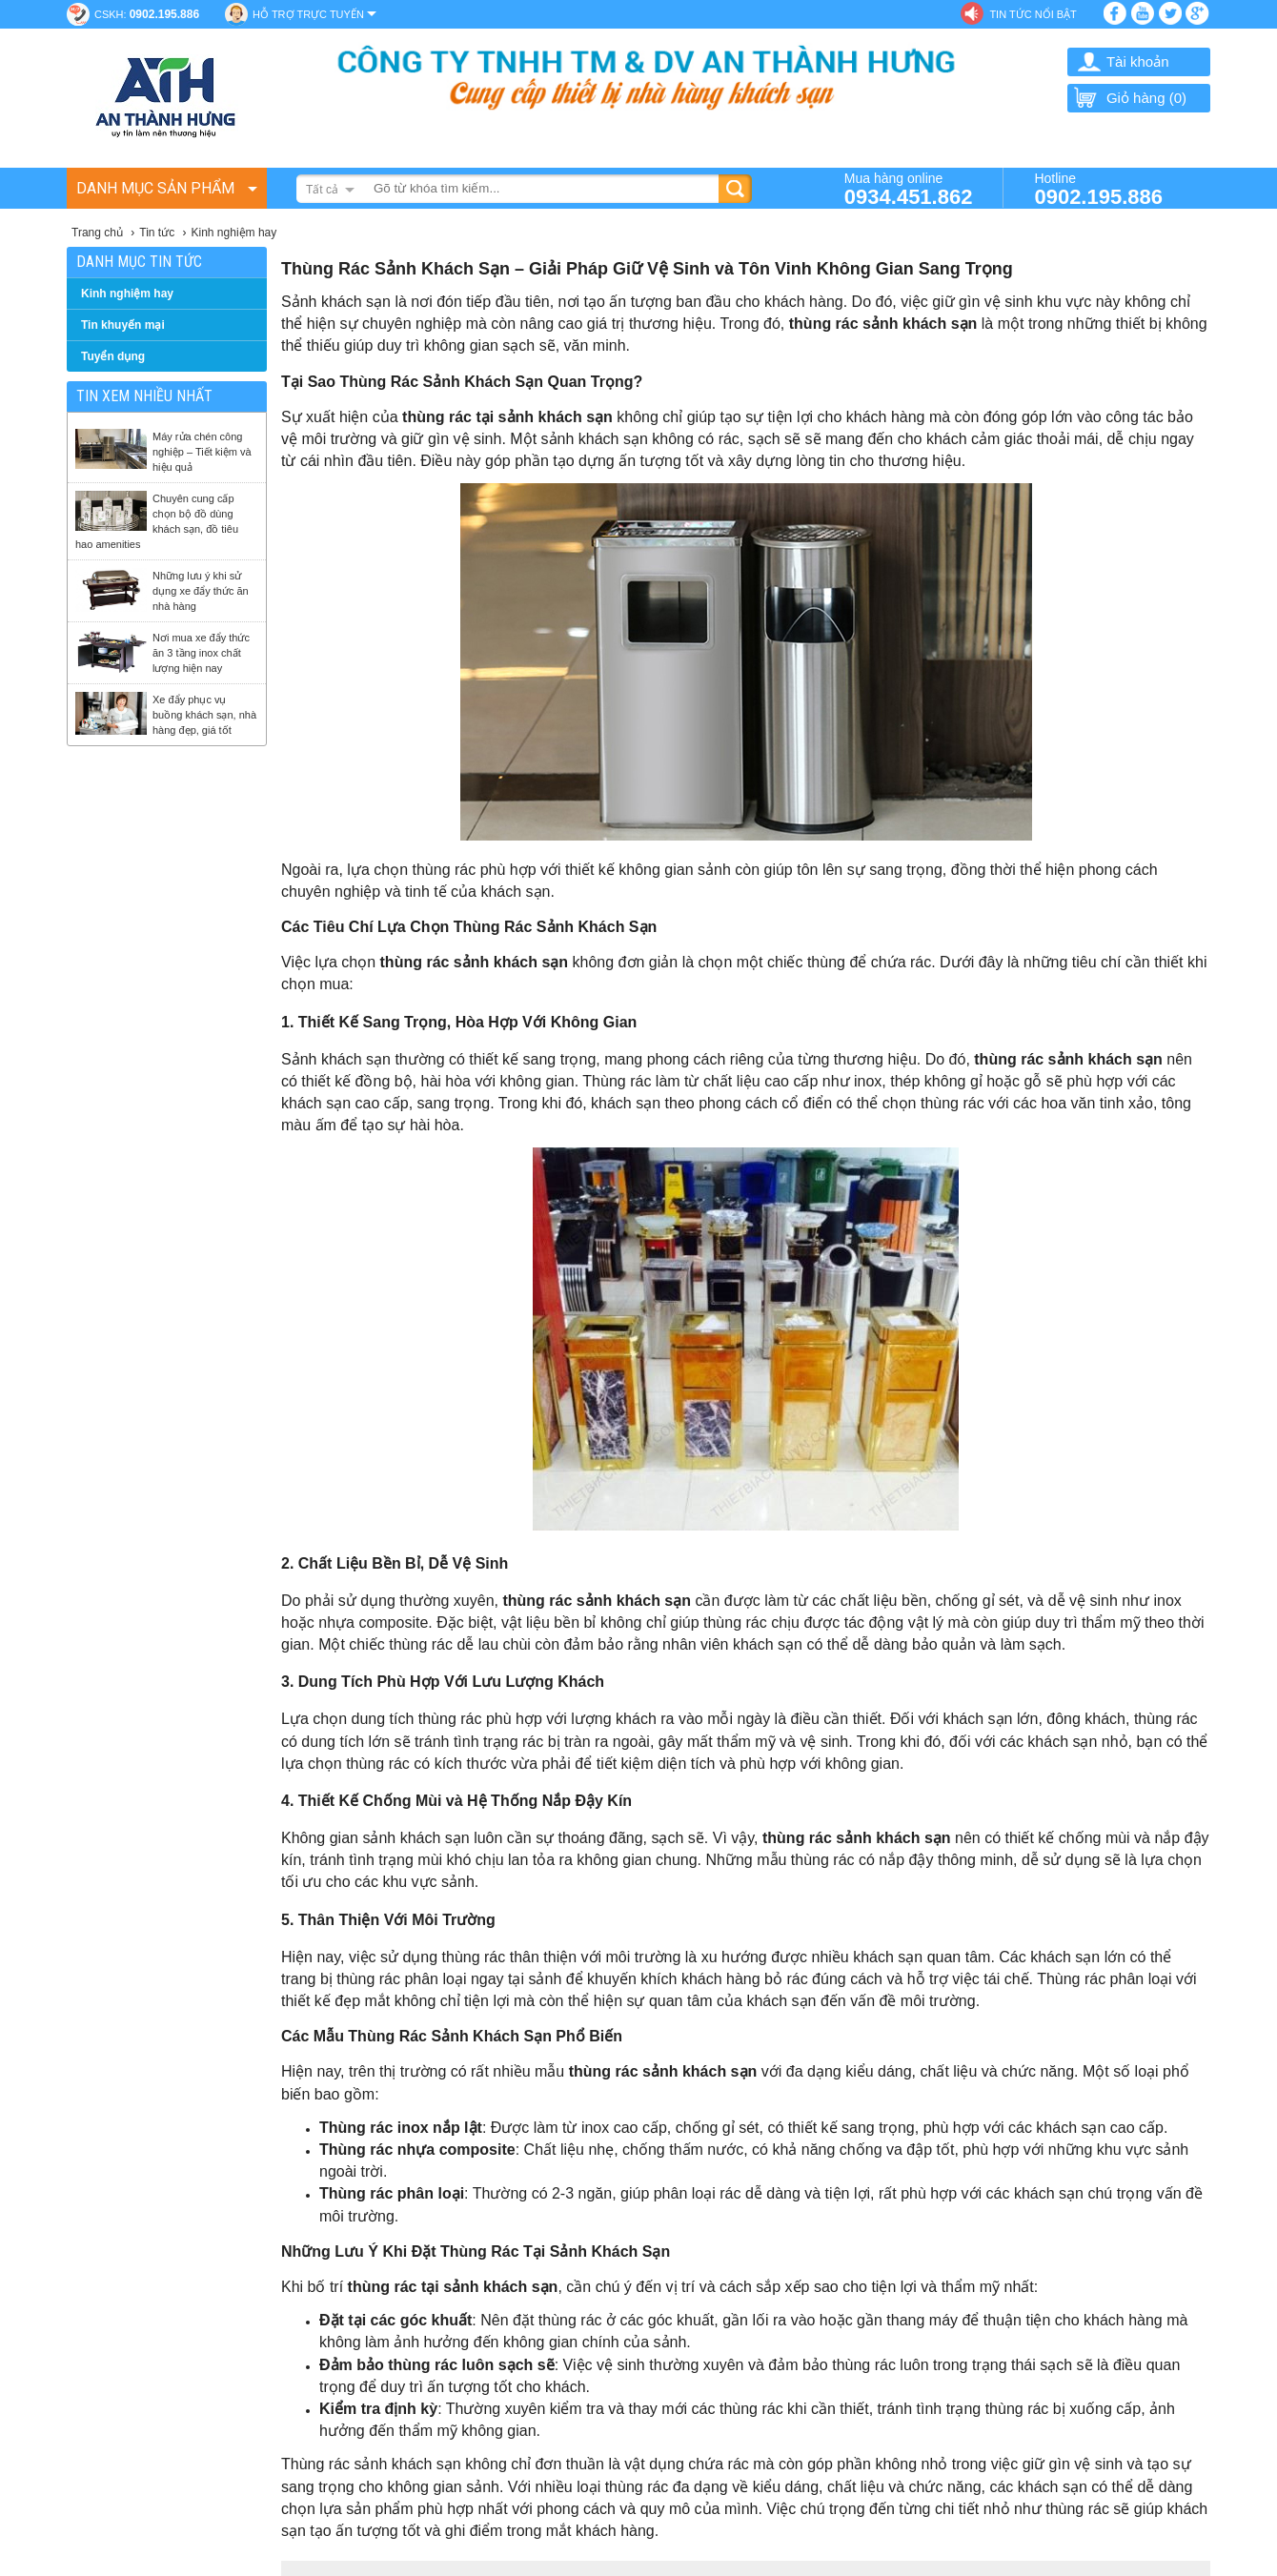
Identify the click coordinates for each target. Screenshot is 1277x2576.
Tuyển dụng (113, 356)
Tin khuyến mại (123, 325)
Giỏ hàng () (1129, 98)
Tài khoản (1137, 61)
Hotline (1098, 188)
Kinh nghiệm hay (127, 293)
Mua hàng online (908, 188)
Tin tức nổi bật (1032, 14)
